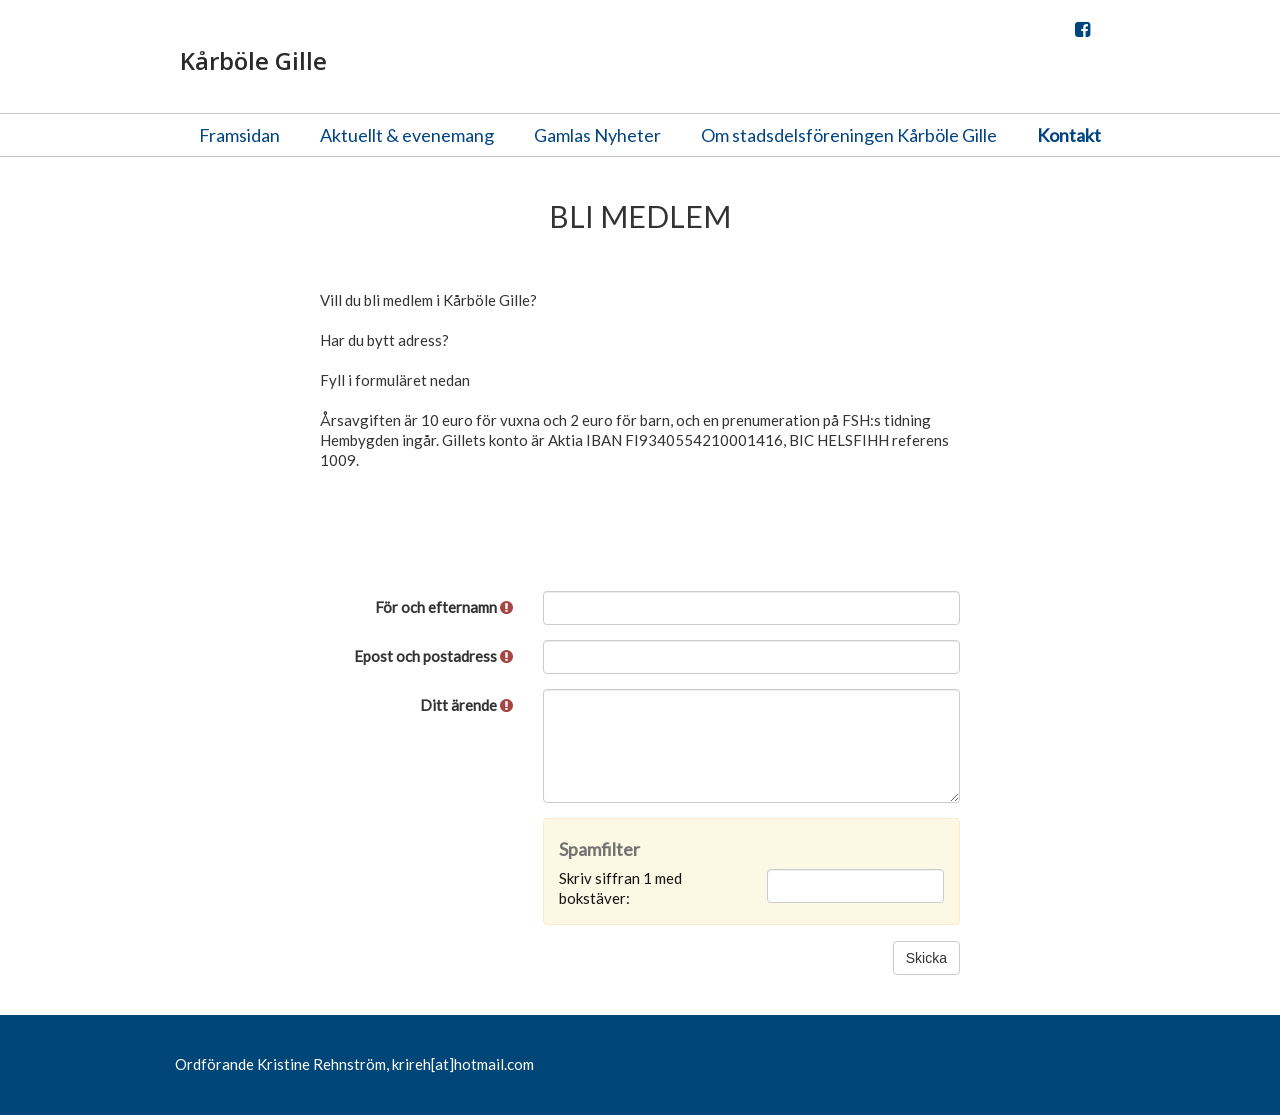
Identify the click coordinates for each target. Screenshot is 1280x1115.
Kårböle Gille (253, 61)
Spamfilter (599, 849)
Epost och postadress (433, 656)
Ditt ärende (466, 705)
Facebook (1082, 34)
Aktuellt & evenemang (407, 135)
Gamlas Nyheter (597, 135)
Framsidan (239, 135)
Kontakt (1069, 135)
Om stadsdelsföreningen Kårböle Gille (849, 135)
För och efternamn (444, 607)
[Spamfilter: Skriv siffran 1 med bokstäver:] (855, 886)
